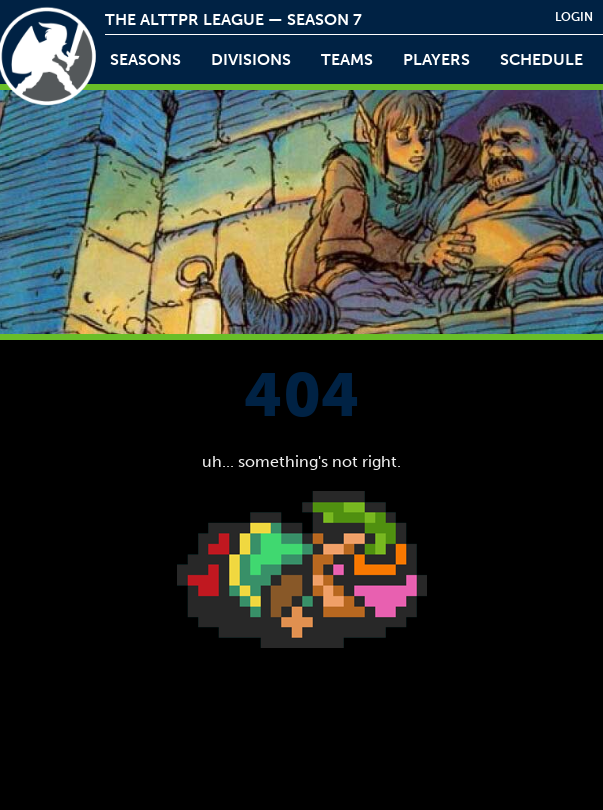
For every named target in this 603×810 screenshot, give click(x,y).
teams (347, 59)
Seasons (145, 59)
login (574, 17)
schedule (541, 59)
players (436, 59)
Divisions (251, 59)
